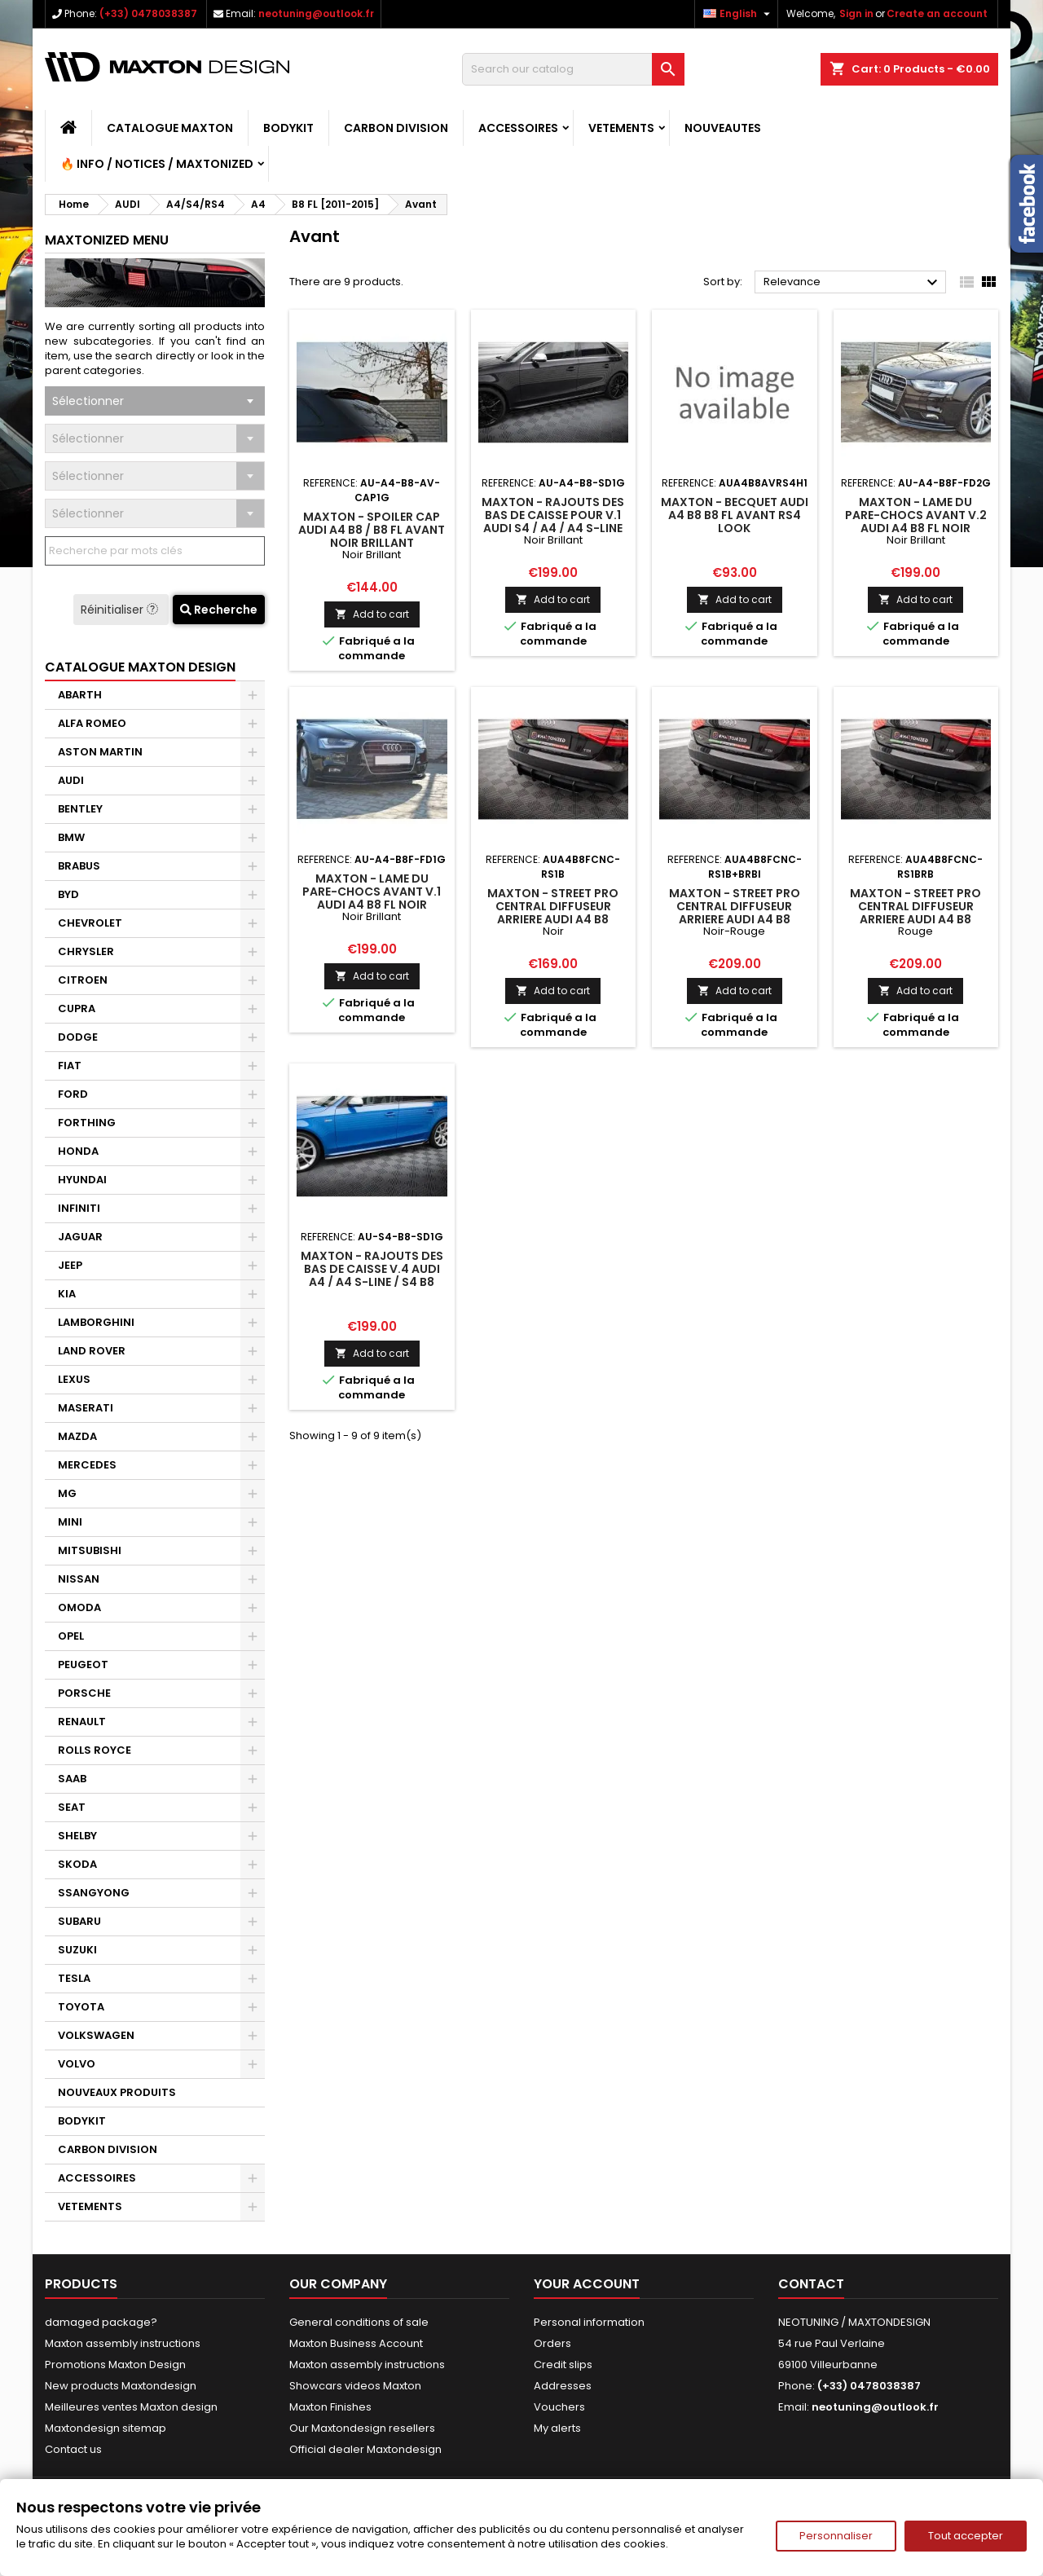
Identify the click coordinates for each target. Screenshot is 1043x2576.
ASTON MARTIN (100, 752)
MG (67, 1493)
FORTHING (87, 1122)
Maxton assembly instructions (122, 2343)
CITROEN (83, 980)
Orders (552, 2343)
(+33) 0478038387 (148, 13)
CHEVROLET (90, 923)
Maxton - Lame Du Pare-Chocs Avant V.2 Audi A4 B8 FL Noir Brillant (916, 521)
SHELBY (77, 1835)
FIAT (69, 1065)
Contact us (73, 2449)
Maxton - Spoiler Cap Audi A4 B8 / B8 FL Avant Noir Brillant (371, 530)
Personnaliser (836, 2535)
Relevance (853, 283)
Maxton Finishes (330, 2407)
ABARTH (80, 694)
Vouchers (559, 2407)
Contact (811, 2283)
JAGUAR (80, 1236)
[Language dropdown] (738, 14)
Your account (587, 2283)
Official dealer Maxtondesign (365, 2449)
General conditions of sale (359, 2322)
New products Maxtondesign (120, 2385)
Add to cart (372, 614)
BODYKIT (288, 128)
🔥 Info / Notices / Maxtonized (156, 164)
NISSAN (78, 1579)
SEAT (72, 1807)
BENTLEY (80, 809)
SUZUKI (77, 1949)
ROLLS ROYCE (94, 1750)
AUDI (71, 780)
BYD (68, 894)
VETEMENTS (621, 128)
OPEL (71, 1636)
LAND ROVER (91, 1350)
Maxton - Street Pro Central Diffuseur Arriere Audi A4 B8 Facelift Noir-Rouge (734, 912)
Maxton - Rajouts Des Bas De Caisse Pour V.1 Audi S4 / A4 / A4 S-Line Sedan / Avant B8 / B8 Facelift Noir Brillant (553, 528)
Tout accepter (965, 2535)
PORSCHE (84, 1693)
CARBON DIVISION (396, 128)
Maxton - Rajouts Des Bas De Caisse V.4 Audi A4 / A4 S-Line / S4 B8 (372, 1269)
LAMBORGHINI (96, 1322)
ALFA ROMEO (92, 723)
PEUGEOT (83, 1664)
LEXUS (74, 1379)
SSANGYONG (94, 1892)
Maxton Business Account (356, 2343)
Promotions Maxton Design (115, 2364)
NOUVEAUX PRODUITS (117, 2092)
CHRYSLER (86, 951)
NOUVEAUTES (722, 128)
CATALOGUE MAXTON (170, 128)
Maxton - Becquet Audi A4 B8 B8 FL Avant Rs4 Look (734, 515)
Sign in (856, 13)
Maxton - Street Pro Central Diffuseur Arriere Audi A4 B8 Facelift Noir (552, 912)
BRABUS (79, 866)
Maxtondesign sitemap (105, 2428)
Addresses (563, 2385)
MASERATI (85, 1408)
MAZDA (77, 1436)
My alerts (557, 2428)
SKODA (77, 1864)
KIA (67, 1293)
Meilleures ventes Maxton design (131, 2407)
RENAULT (82, 1721)
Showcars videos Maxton (355, 2385)
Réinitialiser (121, 609)
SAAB (72, 1778)
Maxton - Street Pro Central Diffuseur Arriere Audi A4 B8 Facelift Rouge (915, 912)
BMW (71, 837)
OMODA (79, 1607)
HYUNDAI (82, 1179)
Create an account (937, 13)
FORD (73, 1094)
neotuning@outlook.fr (316, 13)
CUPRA (76, 1008)
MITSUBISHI (89, 1550)
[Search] (573, 69)
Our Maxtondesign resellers (362, 2428)
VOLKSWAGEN (96, 2035)
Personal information (589, 2322)
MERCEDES (87, 1465)
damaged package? (101, 2322)
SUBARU (79, 1921)
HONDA (78, 1151)
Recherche (218, 609)
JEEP (70, 1265)
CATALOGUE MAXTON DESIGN (140, 667)
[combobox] (155, 401)
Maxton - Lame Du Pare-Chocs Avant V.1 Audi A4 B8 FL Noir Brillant (371, 898)
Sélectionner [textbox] (88, 401)
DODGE (78, 1037)
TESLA (74, 1978)
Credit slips (563, 2364)
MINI (70, 1522)
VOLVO (76, 2064)
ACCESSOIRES (518, 128)
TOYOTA (81, 2007)
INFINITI (79, 1208)
